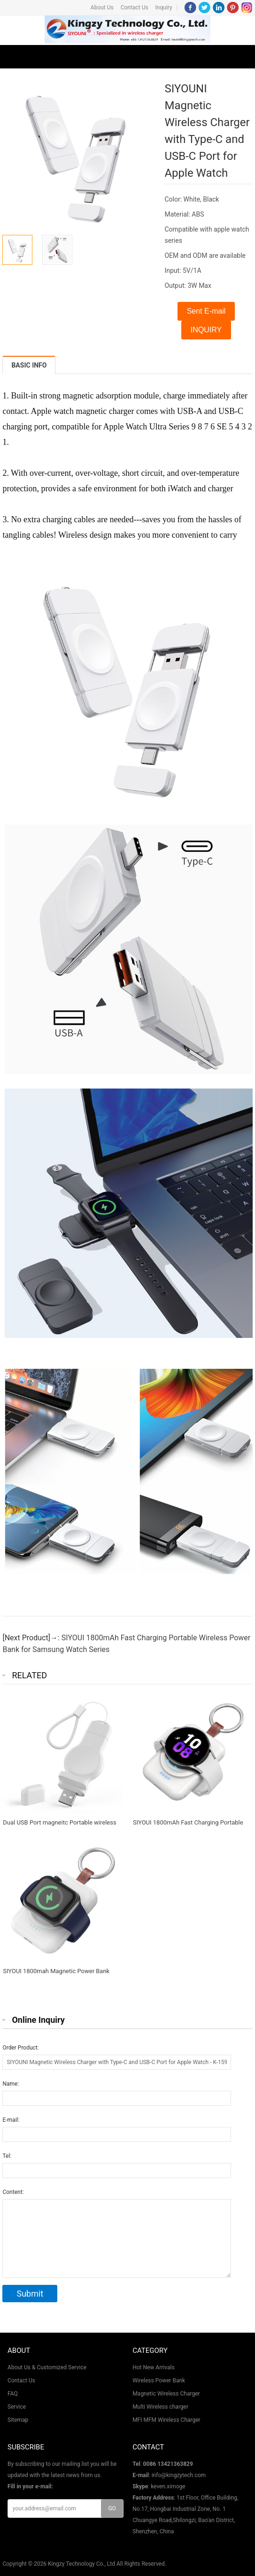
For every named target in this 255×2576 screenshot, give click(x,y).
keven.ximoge (168, 2486)
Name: (10, 2083)
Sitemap (18, 2420)
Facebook (190, 7)
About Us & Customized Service (47, 2367)
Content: (12, 2192)
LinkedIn (218, 7)
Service (17, 2406)
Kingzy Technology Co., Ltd (81, 2564)
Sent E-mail (206, 311)
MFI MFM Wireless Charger (166, 2420)
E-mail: (10, 2120)
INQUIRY (206, 330)
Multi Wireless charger (160, 2406)
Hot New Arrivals (153, 2367)
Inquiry (163, 7)
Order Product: (20, 2047)
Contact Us (134, 7)
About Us (102, 7)
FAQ (13, 2393)
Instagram (247, 7)
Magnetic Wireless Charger (166, 2393)
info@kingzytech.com (179, 2475)
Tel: (6, 2156)
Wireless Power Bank (158, 2380)
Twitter (204, 7)
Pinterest (233, 7)
